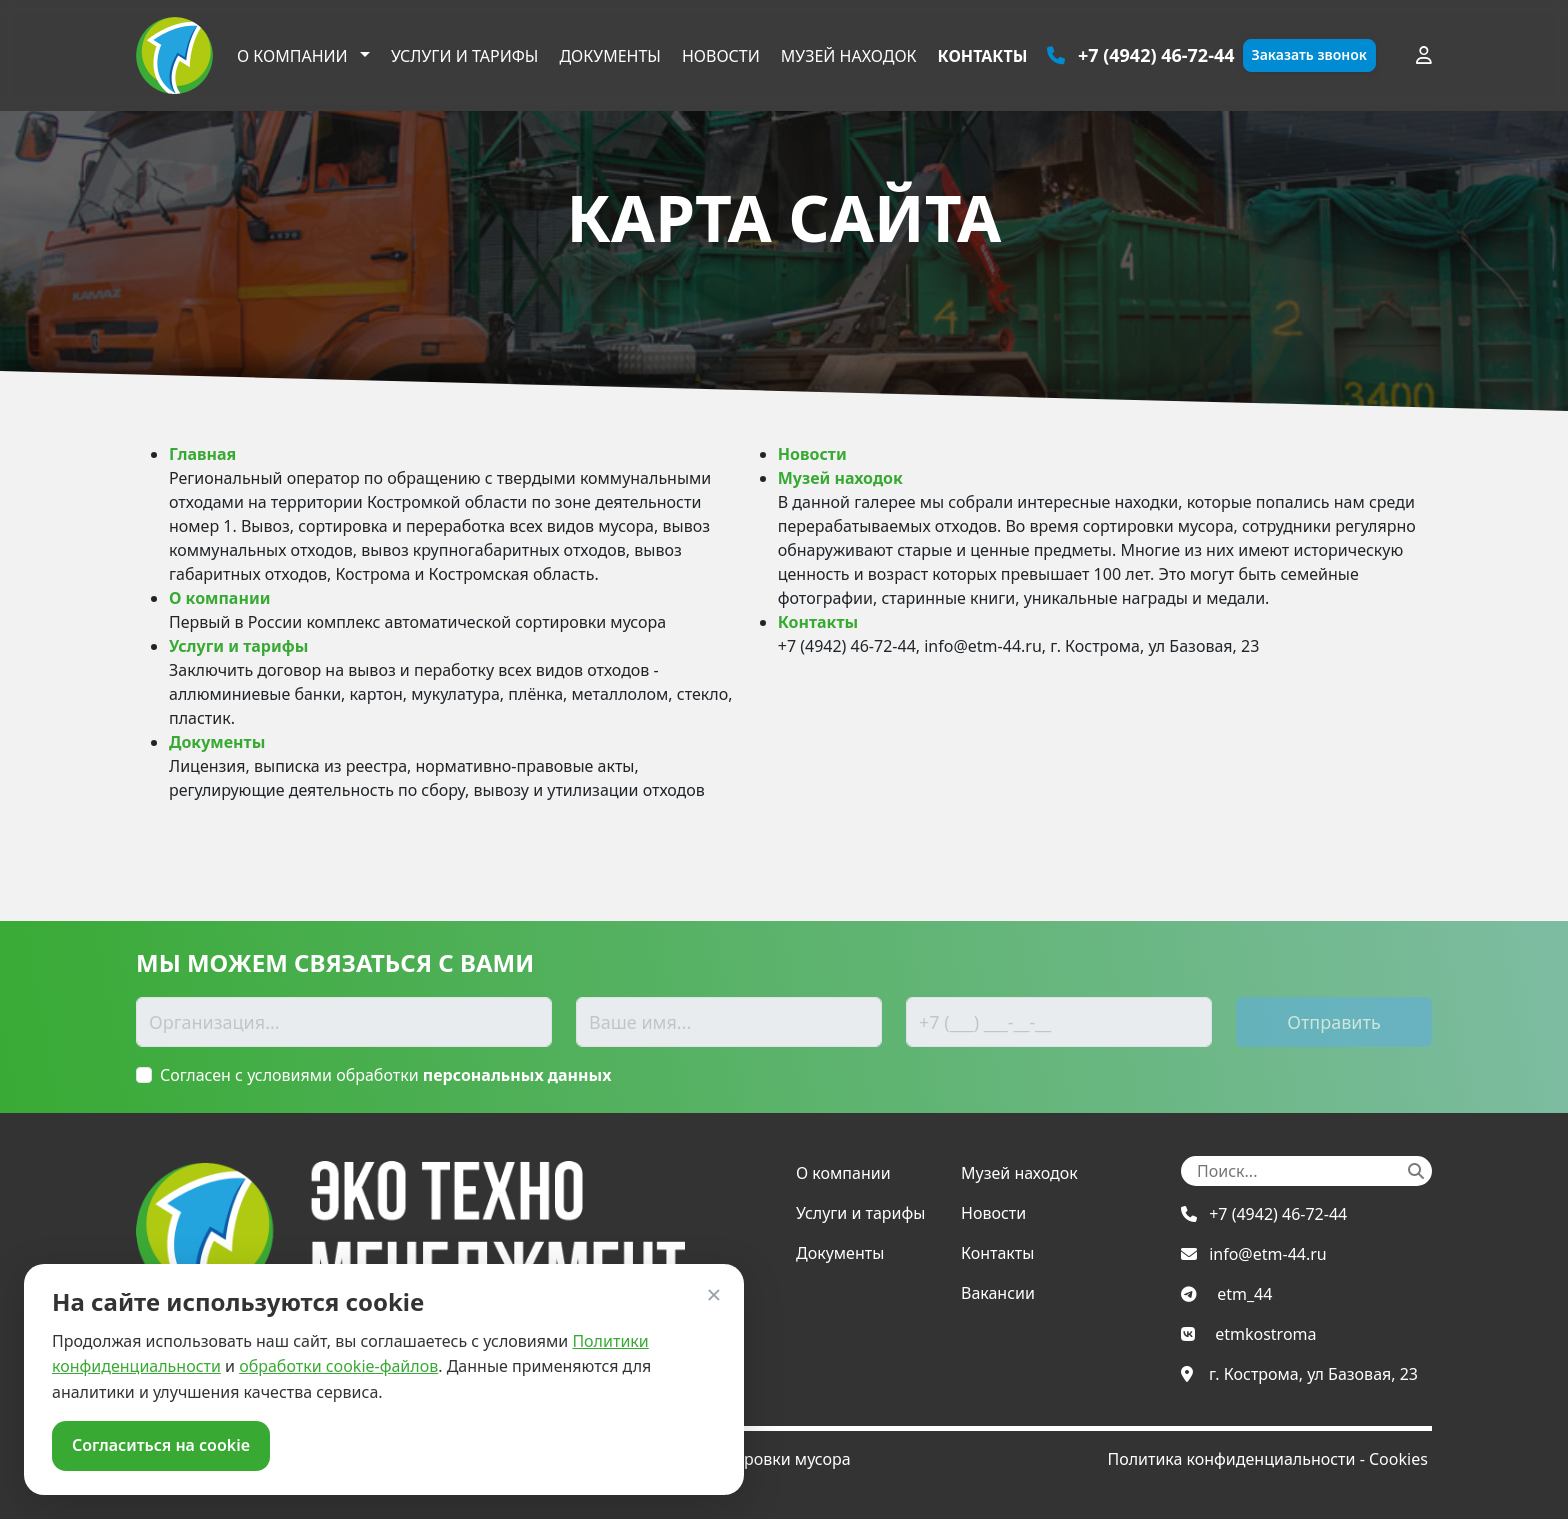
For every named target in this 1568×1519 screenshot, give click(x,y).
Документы (609, 56)
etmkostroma (1265, 1334)
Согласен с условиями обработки (385, 1075)
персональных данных (517, 1075)
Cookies (1398, 1459)
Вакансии (998, 1293)
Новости (721, 56)
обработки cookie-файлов (338, 1366)
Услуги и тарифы (465, 56)
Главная (202, 454)
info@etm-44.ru (1268, 1254)
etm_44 (1244, 1294)
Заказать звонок (1309, 54)
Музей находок (849, 56)
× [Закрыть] (714, 1294)
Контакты (983, 56)
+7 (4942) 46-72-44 (1278, 1214)
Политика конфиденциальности (1231, 1459)
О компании (294, 56)
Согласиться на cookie (161, 1445)
